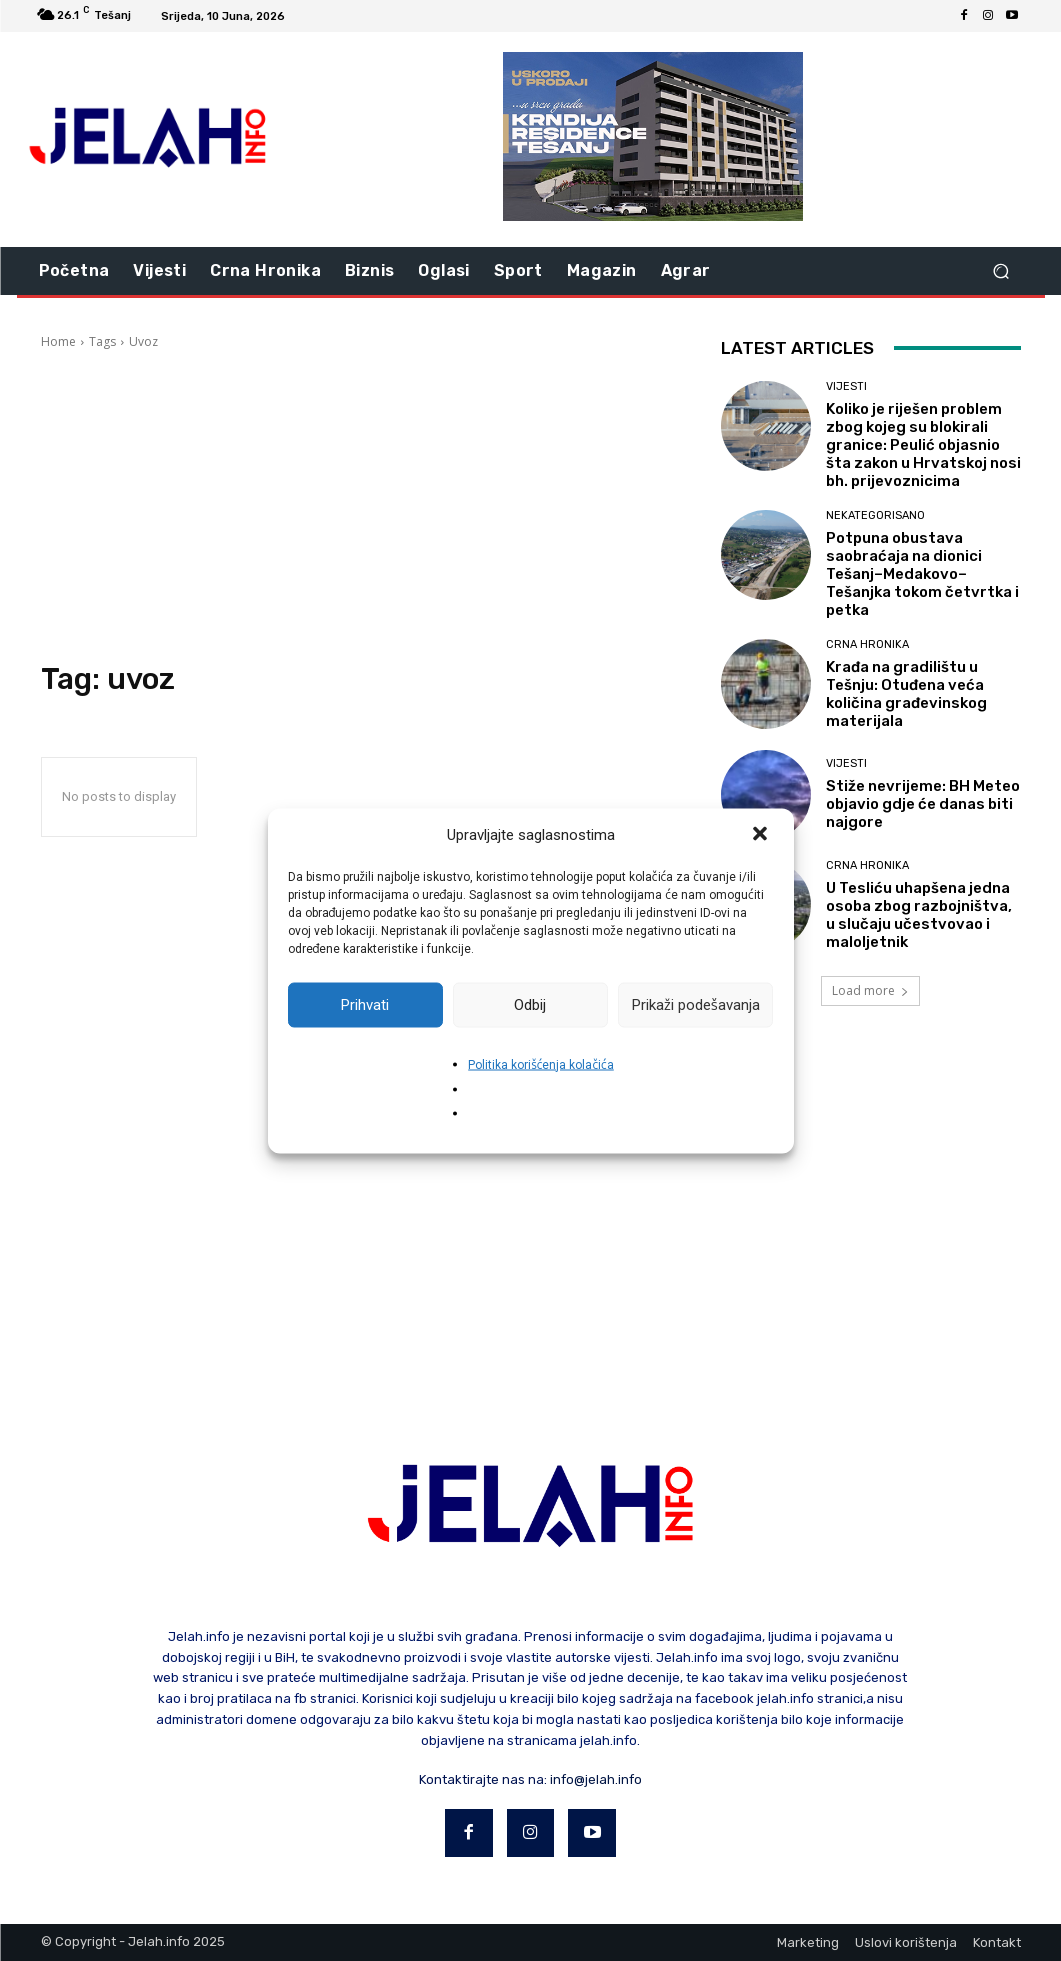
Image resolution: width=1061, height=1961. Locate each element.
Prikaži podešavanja (696, 1005)
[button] (762, 835)
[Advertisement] (361, 506)
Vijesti (846, 386)
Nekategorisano (875, 515)
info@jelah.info (596, 1779)
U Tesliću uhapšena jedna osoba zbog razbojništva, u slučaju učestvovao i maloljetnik (919, 915)
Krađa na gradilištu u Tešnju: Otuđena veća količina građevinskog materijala (906, 694)
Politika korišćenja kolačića (541, 1064)
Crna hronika (867, 644)
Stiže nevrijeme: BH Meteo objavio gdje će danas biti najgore (923, 804)
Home (58, 341)
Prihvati (365, 1005)
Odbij (530, 1005)
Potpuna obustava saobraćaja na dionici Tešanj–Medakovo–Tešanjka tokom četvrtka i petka (922, 574)
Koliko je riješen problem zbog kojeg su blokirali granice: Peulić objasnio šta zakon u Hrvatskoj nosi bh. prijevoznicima (923, 445)
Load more (870, 990)
